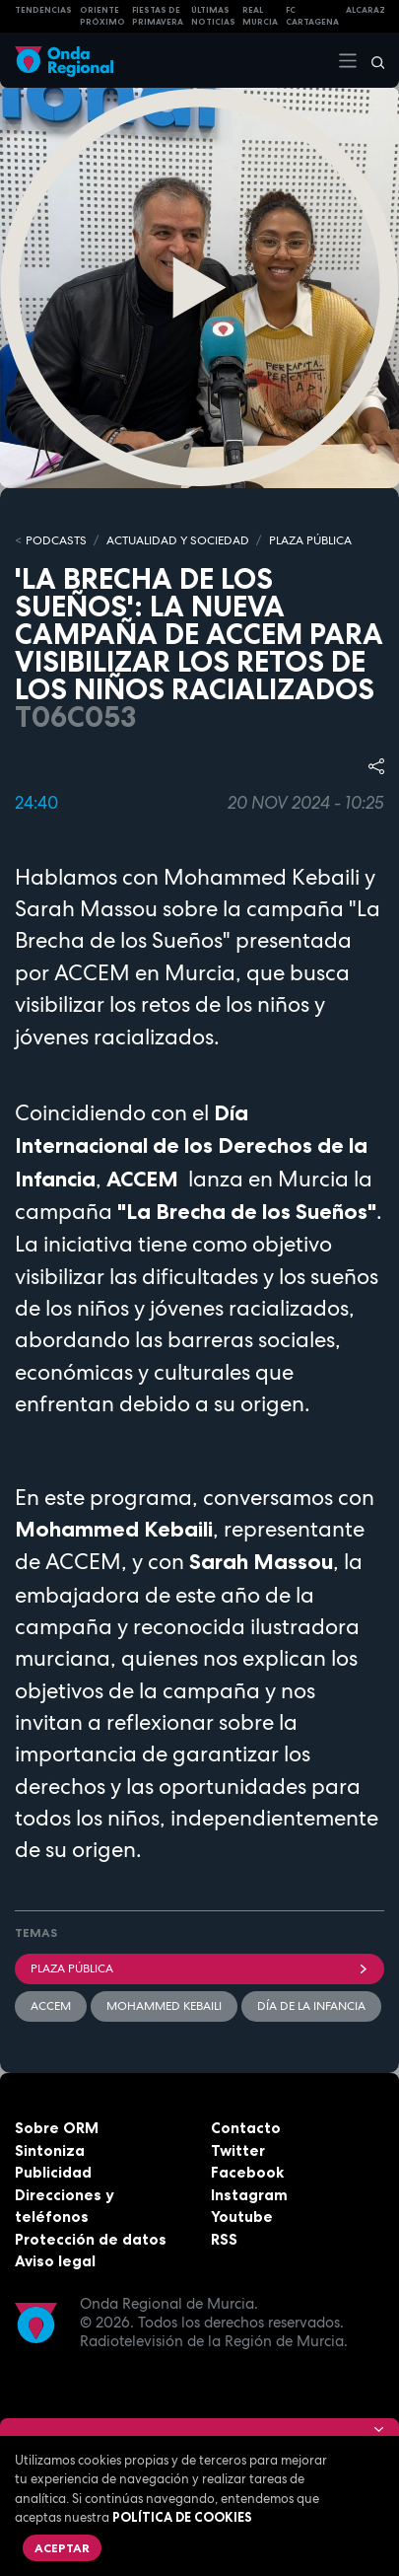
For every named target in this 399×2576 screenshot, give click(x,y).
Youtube (242, 2216)
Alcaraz (366, 10)
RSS (224, 2239)
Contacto (246, 2127)
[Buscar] (371, 60)
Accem (51, 2006)
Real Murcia (260, 16)
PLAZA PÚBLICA (310, 540)
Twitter (238, 2150)
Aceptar (62, 2547)
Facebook (247, 2172)
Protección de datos (90, 2239)
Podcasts (56, 540)
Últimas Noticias (213, 16)
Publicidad (53, 2172)
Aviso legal (55, 2261)
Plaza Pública (199, 1968)
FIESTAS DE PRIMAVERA (157, 16)
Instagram (249, 2194)
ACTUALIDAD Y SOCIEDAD (177, 540)
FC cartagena (312, 16)
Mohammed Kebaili (164, 2006)
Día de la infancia (311, 2006)
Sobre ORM (57, 2127)
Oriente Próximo (102, 16)
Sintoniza (50, 2150)
